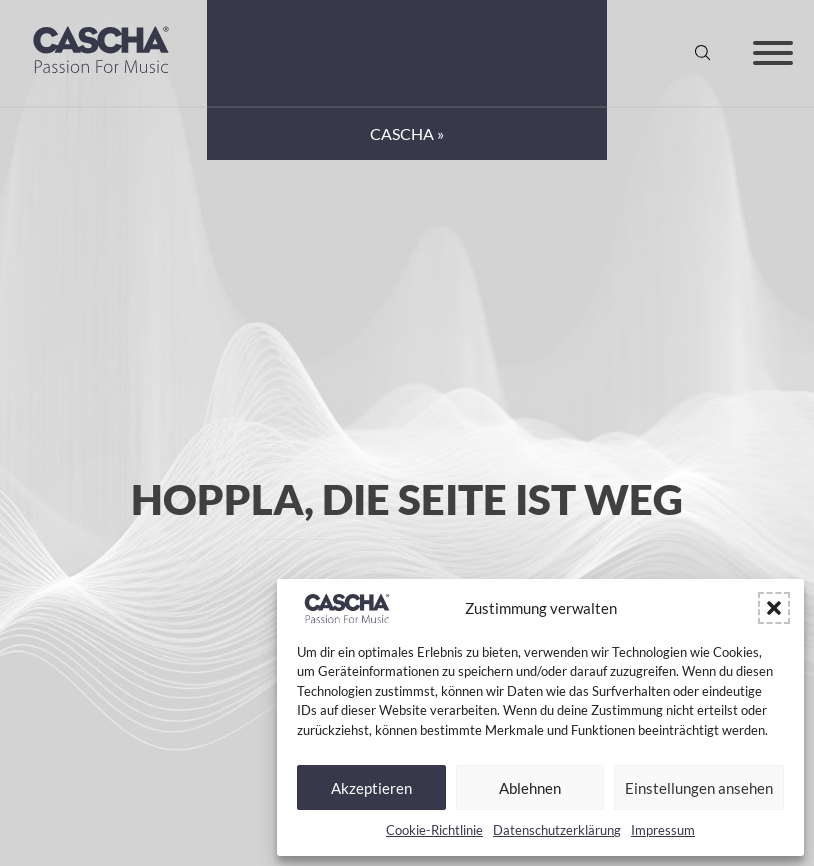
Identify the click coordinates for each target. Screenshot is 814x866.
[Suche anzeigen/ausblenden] (703, 53)
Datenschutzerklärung (557, 830)
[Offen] (773, 53)
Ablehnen (530, 788)
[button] (774, 608)
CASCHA (402, 134)
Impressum (663, 830)
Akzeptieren (371, 788)
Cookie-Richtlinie (434, 830)
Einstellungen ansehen (699, 788)
